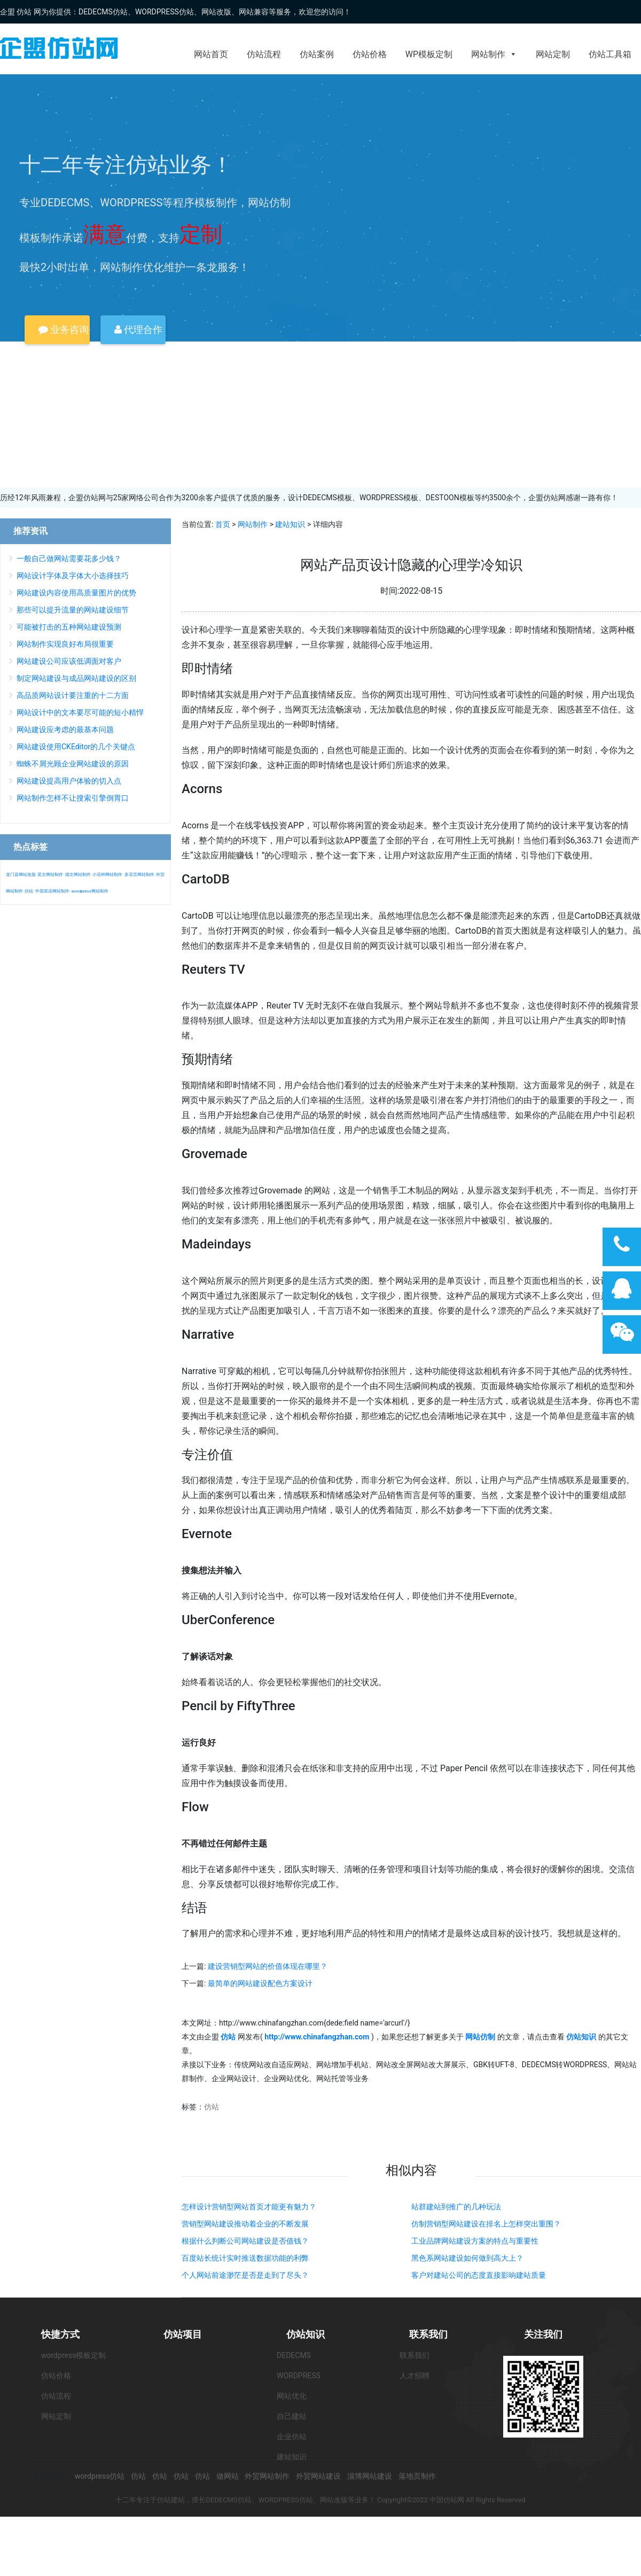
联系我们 (428, 2334)
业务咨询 (63, 329)
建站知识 (290, 524)
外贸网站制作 (267, 2476)
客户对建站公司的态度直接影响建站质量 (478, 2275)
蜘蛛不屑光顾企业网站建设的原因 (73, 763)
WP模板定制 (428, 54)
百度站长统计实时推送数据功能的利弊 (245, 2258)
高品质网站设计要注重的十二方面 (73, 695)
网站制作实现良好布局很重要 (65, 644)
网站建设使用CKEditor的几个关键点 (76, 746)
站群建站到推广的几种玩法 (456, 2206)
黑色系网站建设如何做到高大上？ (467, 2258)
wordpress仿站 (99, 2476)
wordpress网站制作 (89, 891)
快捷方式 (60, 2334)
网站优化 (292, 2396)
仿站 (211, 2106)
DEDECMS (294, 2355)
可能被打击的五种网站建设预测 (69, 627)
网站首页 (211, 54)
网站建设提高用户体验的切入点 (69, 781)
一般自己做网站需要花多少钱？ (69, 558)
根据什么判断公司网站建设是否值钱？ (245, 2241)
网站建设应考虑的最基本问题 (65, 729)
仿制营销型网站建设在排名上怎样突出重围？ (486, 2224)
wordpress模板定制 (73, 2355)
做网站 (227, 2476)
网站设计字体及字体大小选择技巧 (73, 575)
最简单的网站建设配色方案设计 (260, 1983)
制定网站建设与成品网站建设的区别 (76, 678)
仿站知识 (305, 2334)
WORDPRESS (298, 2375)
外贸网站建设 (318, 2476)
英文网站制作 (50, 874)
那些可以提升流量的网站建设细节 (73, 610)
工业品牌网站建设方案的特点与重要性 (474, 2241)
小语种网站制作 (107, 874)
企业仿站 (292, 2436)
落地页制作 (417, 2476)
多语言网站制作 (139, 874)
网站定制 (553, 54)
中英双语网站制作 (52, 891)
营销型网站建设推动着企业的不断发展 (245, 2224)
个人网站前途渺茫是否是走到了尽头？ (245, 2275)
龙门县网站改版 (21, 874)
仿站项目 (182, 2334)
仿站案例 (317, 54)
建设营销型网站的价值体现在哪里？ (267, 1966)
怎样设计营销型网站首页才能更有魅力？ (249, 2206)
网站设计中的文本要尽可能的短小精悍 (80, 712)
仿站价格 (370, 54)
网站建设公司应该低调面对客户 (69, 661)
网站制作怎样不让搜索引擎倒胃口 (73, 798)
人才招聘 (414, 2375)
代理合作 (138, 329)
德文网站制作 (78, 874)
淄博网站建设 (369, 2476)
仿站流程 (264, 54)
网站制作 (494, 54)
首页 (222, 524)
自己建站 (292, 2416)
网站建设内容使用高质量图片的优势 (76, 592)
